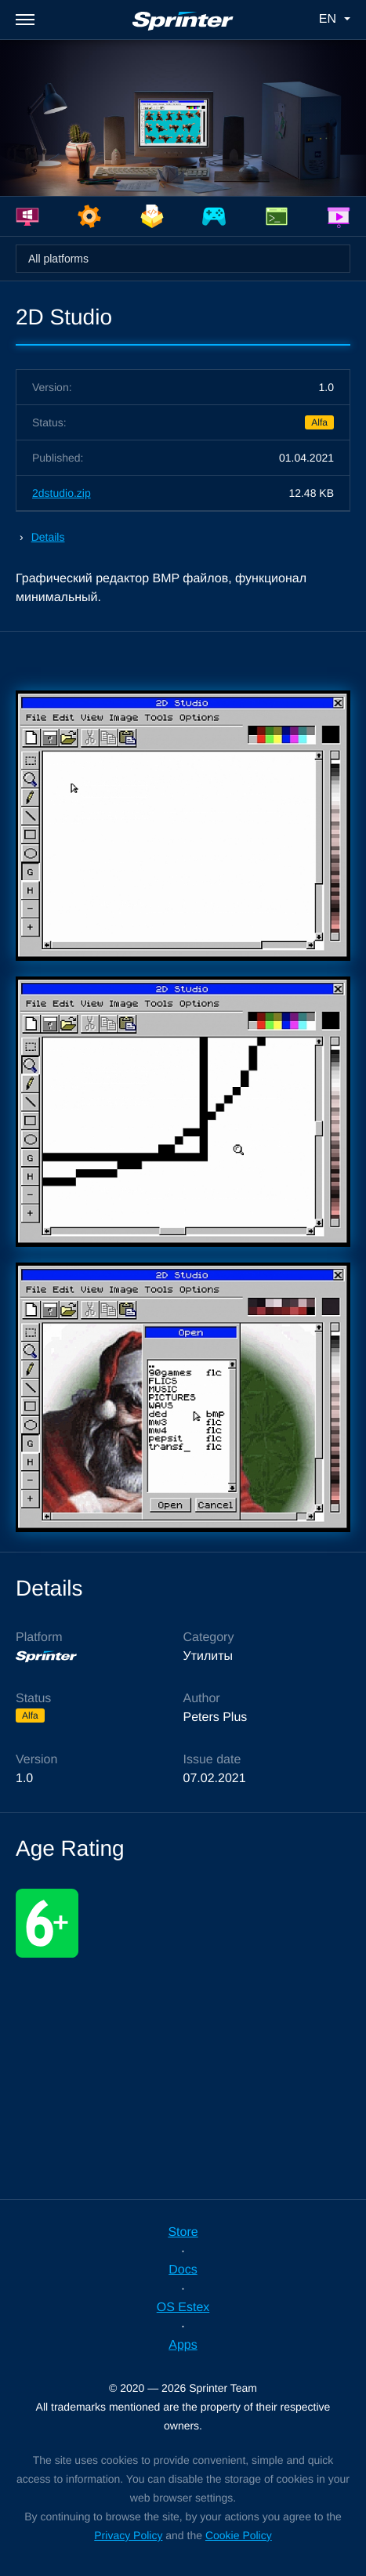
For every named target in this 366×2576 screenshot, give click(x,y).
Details (48, 537)
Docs (183, 2270)
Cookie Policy (238, 2535)
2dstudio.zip (61, 493)
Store (182, 2232)
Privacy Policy (128, 2535)
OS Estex (183, 2307)
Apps (183, 2345)
